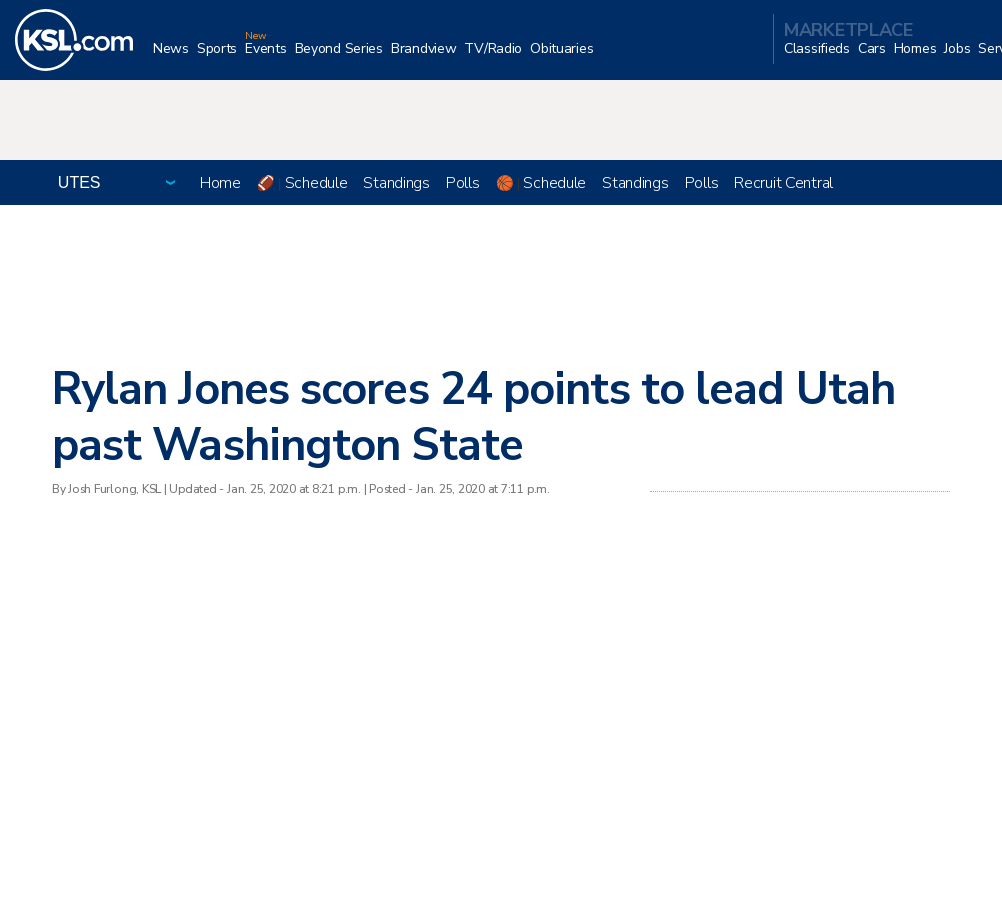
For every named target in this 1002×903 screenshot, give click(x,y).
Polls (463, 183)
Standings (396, 183)
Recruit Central (783, 183)
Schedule (316, 183)
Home (220, 183)
